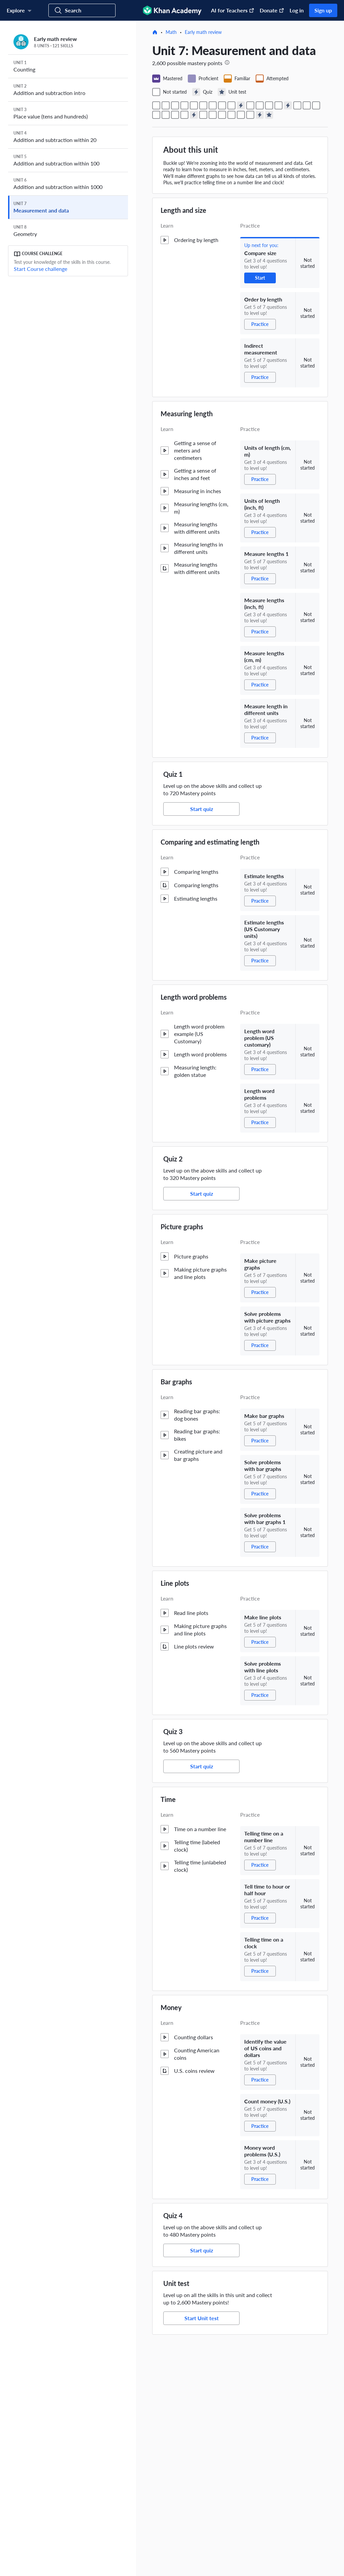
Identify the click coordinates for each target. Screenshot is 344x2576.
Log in (297, 10)
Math (171, 32)
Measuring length (187, 414)
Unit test (176, 2283)
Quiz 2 (173, 1159)
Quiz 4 (173, 2215)
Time (168, 1799)
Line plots (175, 1583)
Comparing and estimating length (210, 842)
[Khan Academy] (172, 10)
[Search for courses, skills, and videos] (82, 10)
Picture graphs (182, 1227)
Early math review (203, 32)
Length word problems (194, 997)
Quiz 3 (173, 1731)
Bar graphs (176, 1382)
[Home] (155, 32)
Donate (272, 10)
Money (171, 2007)
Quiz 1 (173, 774)
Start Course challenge (40, 269)
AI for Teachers (232, 10)
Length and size (183, 210)
